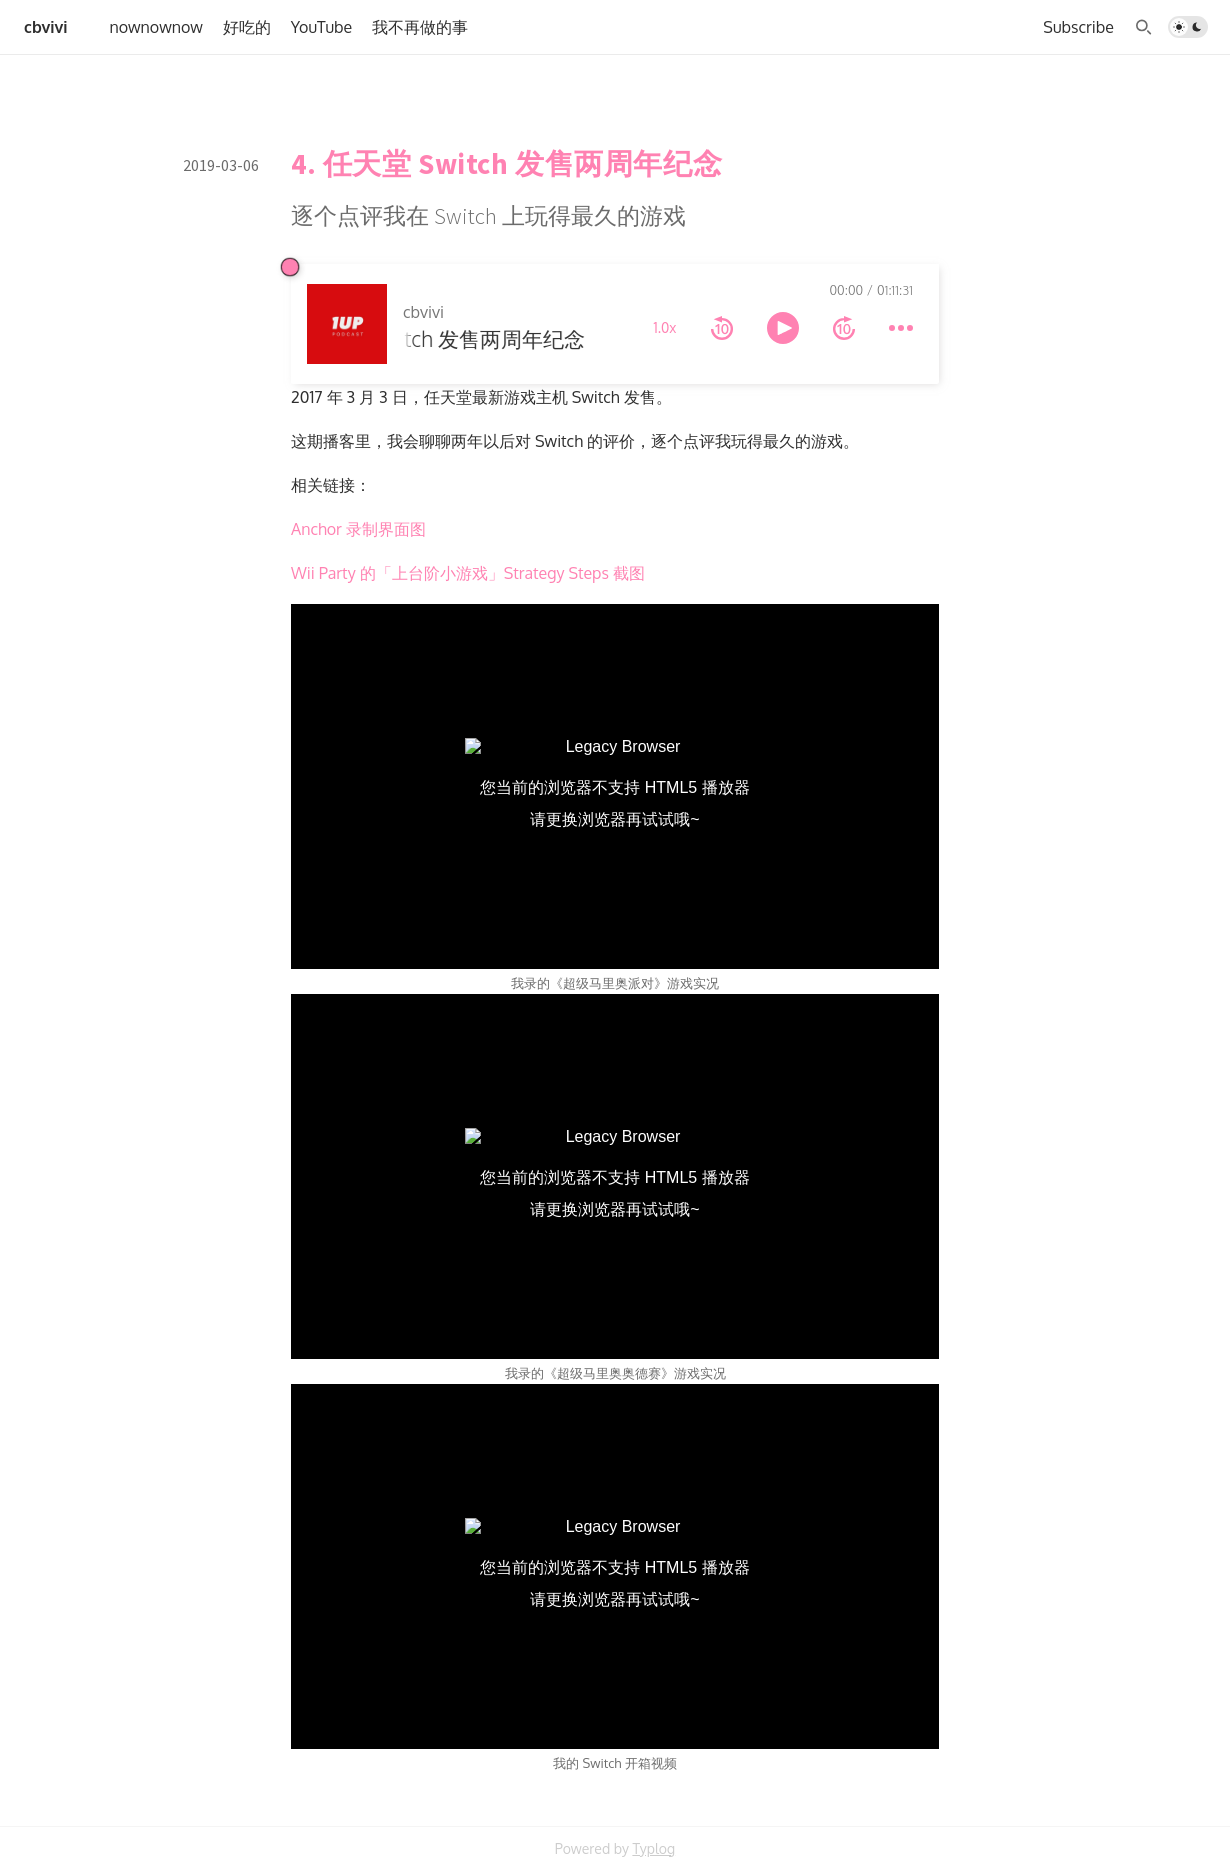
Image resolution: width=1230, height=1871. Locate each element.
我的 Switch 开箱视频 (614, 1763)
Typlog (653, 1848)
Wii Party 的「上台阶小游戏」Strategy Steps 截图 (468, 573)
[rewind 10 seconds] (722, 328)
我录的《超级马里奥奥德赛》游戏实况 (615, 1373)
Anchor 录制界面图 (358, 529)
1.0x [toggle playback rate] (665, 327)
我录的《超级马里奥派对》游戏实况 (615, 983)
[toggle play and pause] (783, 328)
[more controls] (901, 328)
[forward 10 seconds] (844, 328)
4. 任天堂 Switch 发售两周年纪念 (506, 164)
